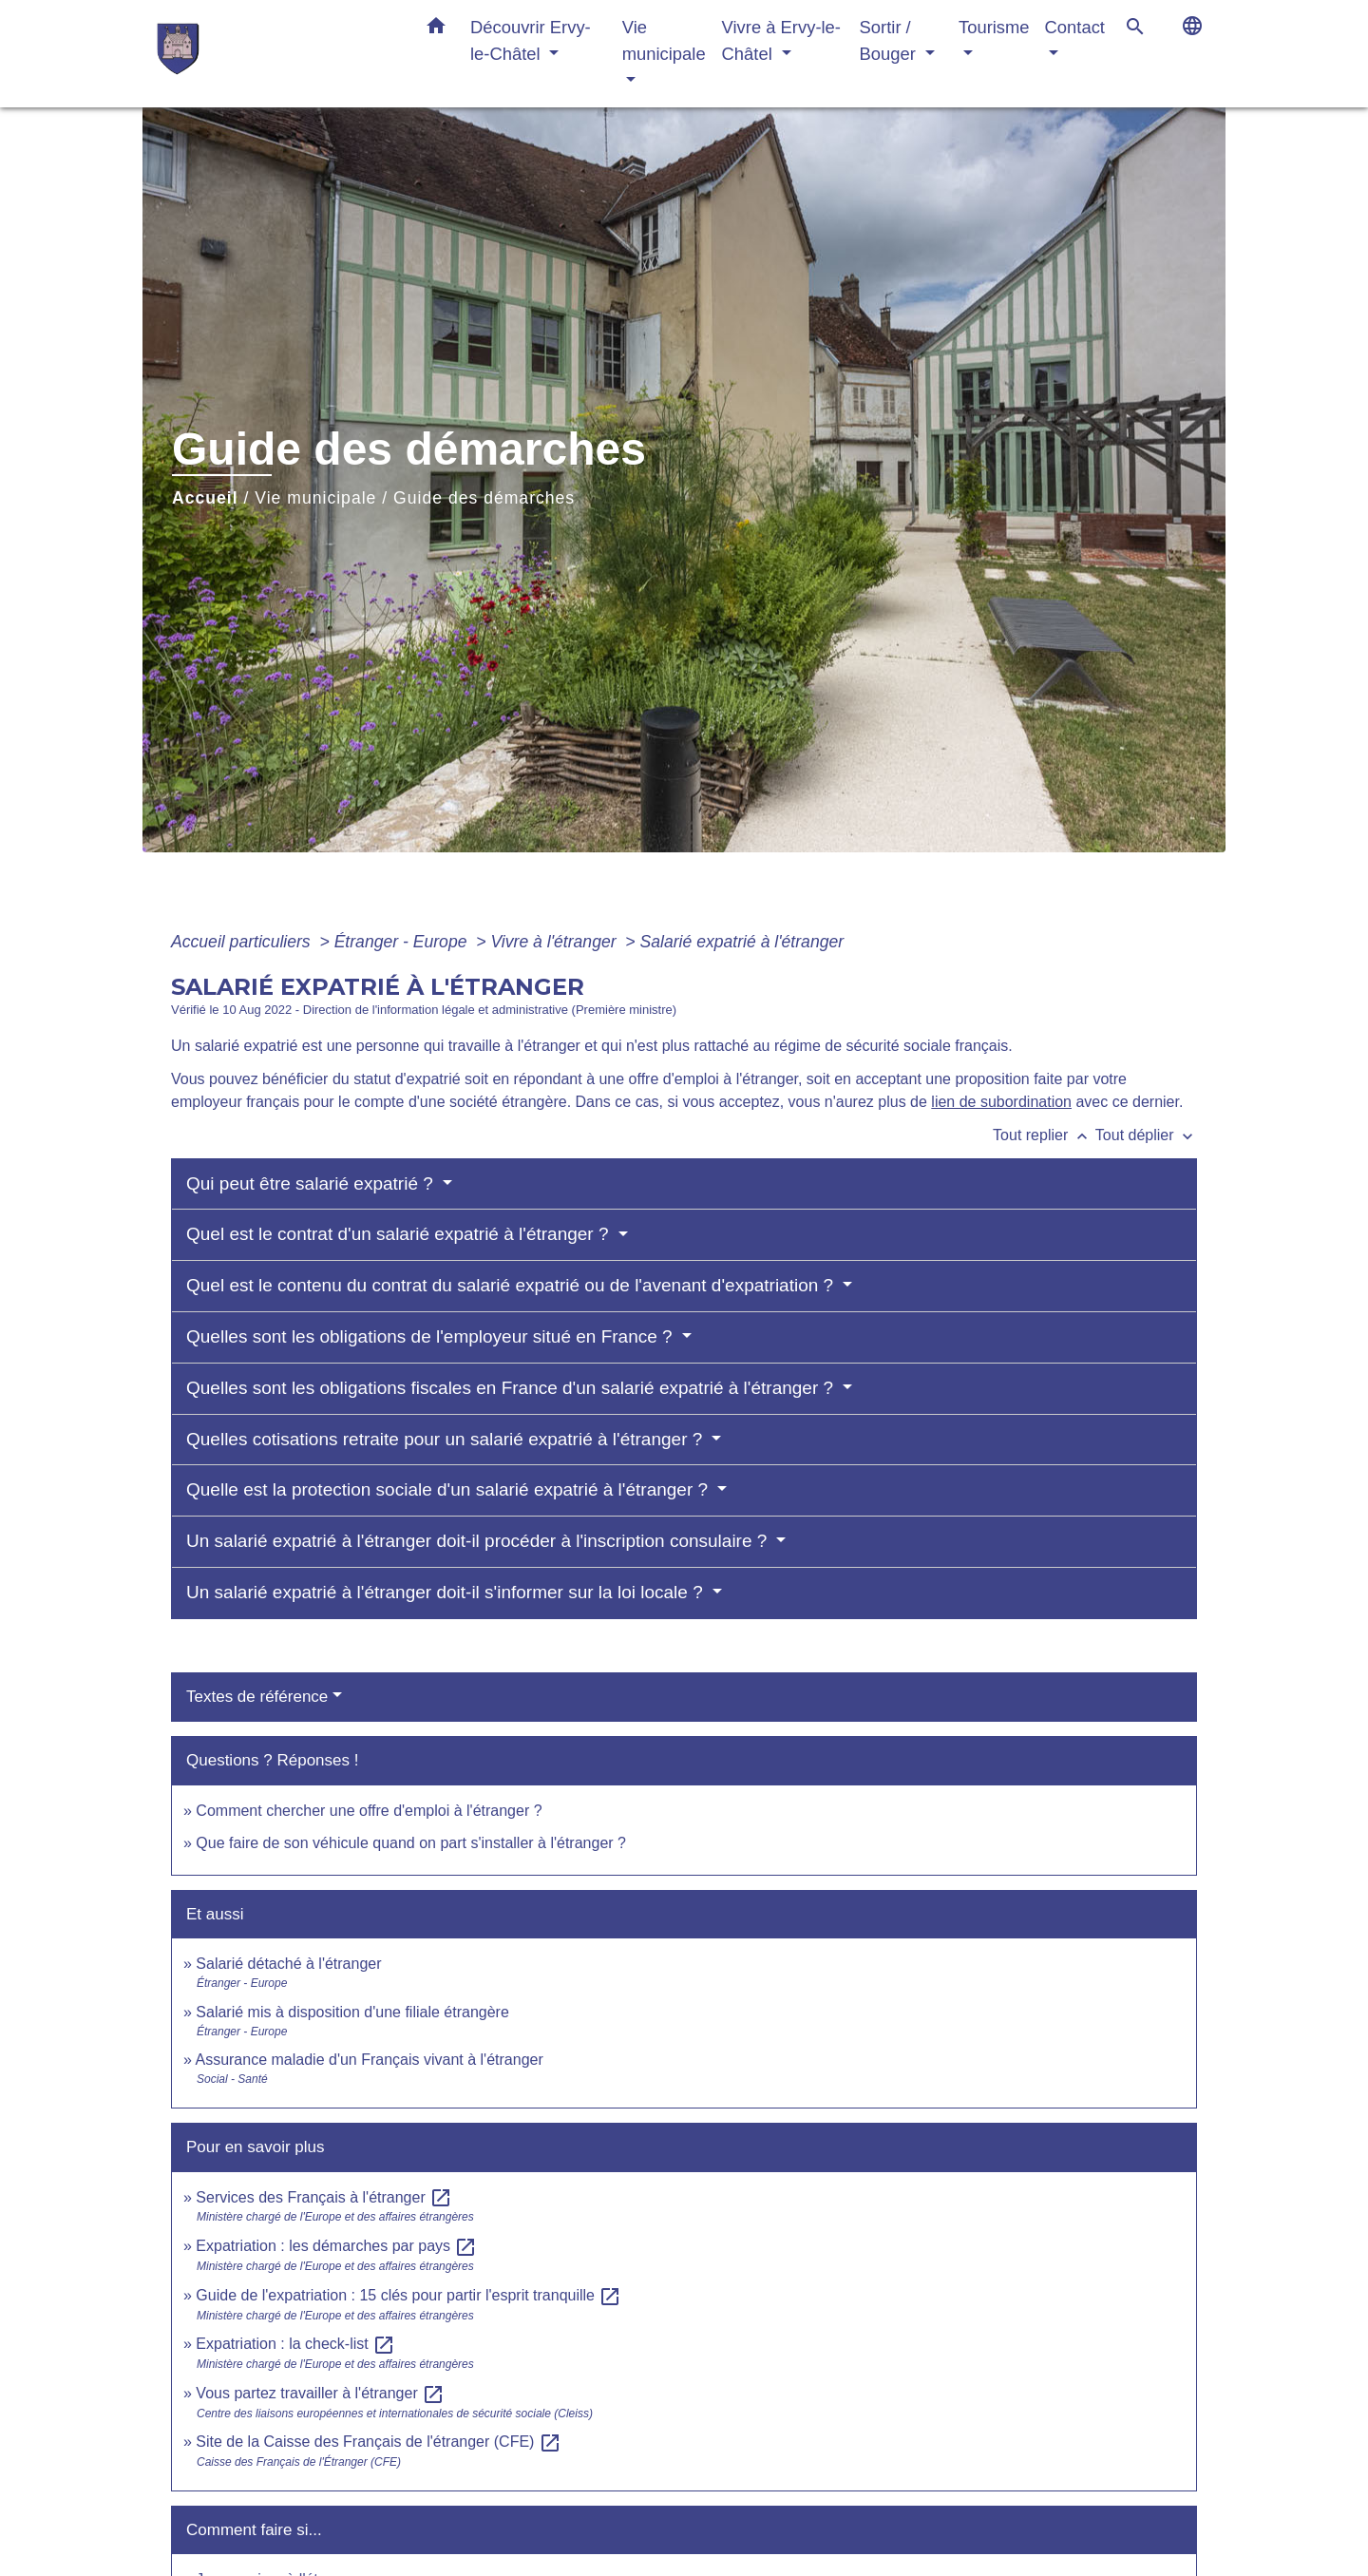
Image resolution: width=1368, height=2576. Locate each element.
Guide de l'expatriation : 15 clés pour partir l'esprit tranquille (408, 2295)
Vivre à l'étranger (555, 941)
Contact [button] (1075, 27)
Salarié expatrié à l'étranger (742, 941)
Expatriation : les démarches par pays (336, 2246)
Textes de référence (257, 1697)
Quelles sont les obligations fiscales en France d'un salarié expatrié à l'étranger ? (512, 1388)
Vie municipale (315, 497)
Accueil (205, 497)
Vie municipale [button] (664, 40)
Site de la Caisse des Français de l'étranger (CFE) (378, 2441)
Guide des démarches (484, 497)
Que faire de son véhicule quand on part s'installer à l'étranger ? (411, 1843)
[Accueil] (275, 53)
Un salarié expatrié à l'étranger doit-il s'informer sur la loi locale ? (447, 1592)
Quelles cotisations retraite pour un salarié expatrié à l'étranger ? (447, 1439)
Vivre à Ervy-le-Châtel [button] (781, 40)
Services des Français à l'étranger (324, 2197)
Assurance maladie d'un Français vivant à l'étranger (368, 2059)
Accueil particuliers (243, 941)
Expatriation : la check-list (295, 2344)
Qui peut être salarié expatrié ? (312, 1183)
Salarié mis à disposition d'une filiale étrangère (352, 2012)
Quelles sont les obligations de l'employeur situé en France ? (431, 1336)
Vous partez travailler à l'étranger (320, 2393)
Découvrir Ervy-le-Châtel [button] (530, 40)
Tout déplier (1146, 1135)
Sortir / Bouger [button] (890, 40)
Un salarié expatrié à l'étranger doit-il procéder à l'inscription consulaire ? (479, 1541)
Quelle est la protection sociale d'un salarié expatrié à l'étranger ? (449, 1489)
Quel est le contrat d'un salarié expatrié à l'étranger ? (400, 1234)
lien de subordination (1001, 1102)
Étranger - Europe (403, 941)
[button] (436, 29)
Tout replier (1044, 1135)
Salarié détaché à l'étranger (288, 1964)
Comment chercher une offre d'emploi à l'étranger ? (369, 1811)
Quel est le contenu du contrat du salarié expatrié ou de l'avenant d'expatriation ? (512, 1285)
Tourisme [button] (994, 27)
